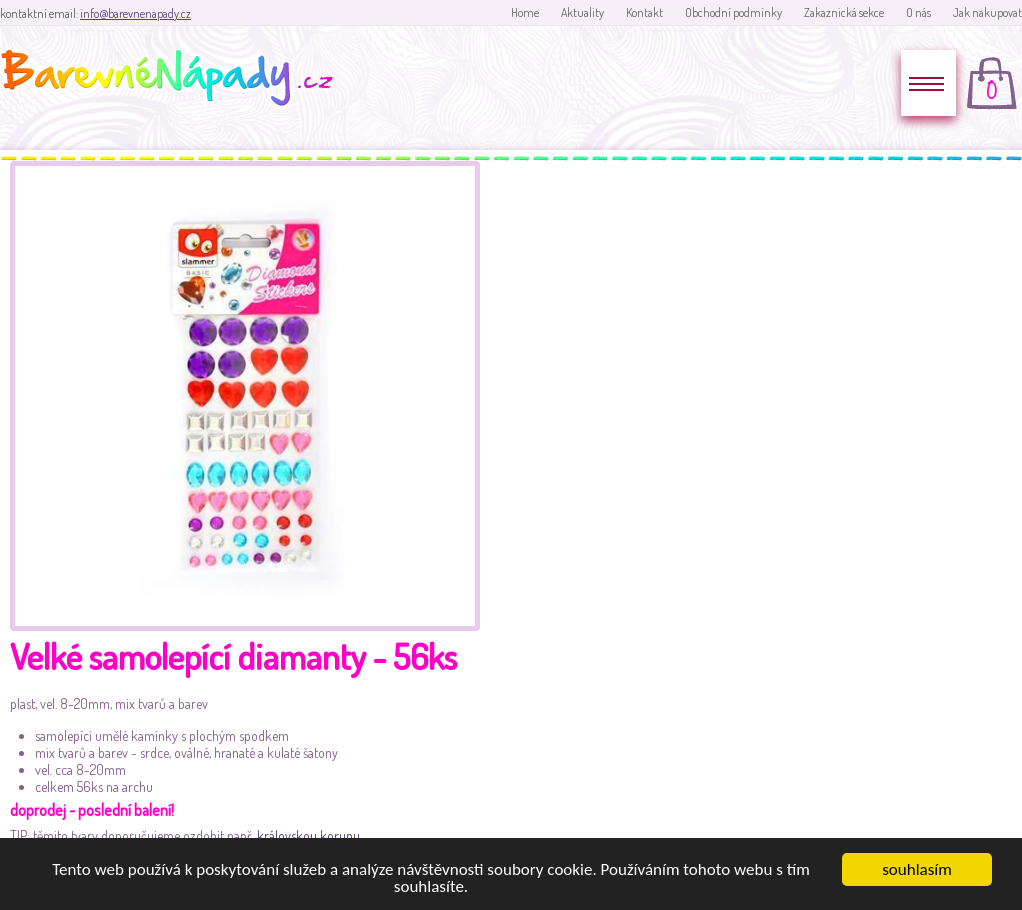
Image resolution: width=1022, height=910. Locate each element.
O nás (918, 12)
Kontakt (644, 12)
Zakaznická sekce (844, 12)
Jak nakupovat (987, 12)
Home (525, 12)
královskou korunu (308, 835)
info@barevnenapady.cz (135, 13)
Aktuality (582, 12)
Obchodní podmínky (733, 12)
